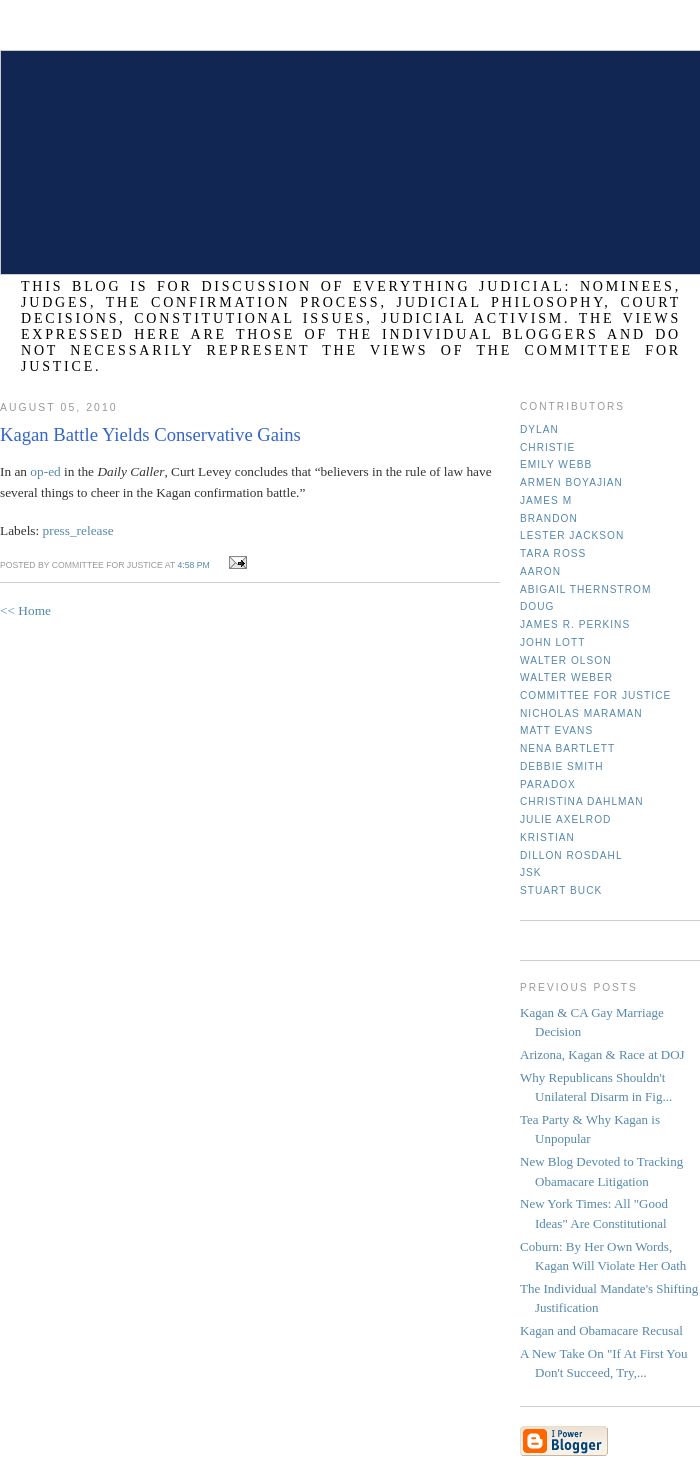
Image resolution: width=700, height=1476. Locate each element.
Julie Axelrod (565, 819)
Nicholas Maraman (581, 713)
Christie (547, 447)
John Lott (552, 642)
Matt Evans (556, 730)
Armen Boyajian (571, 482)
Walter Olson (566, 660)
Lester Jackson (572, 535)
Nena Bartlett (567, 748)
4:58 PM (193, 565)
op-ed (45, 471)
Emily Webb (556, 464)
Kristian (547, 837)
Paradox (548, 784)
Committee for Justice (595, 695)
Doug (537, 606)
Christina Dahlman (582, 801)
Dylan (539, 429)
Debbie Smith (562, 766)
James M (546, 500)
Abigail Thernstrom (585, 589)
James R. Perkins (575, 624)
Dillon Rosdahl (571, 855)
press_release (78, 530)
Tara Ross (553, 553)
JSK (531, 872)
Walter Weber (566, 677)
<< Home (25, 610)
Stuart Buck (561, 890)
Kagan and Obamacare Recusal (601, 1330)
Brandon (549, 518)
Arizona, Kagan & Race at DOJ (602, 1054)
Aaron (540, 571)
